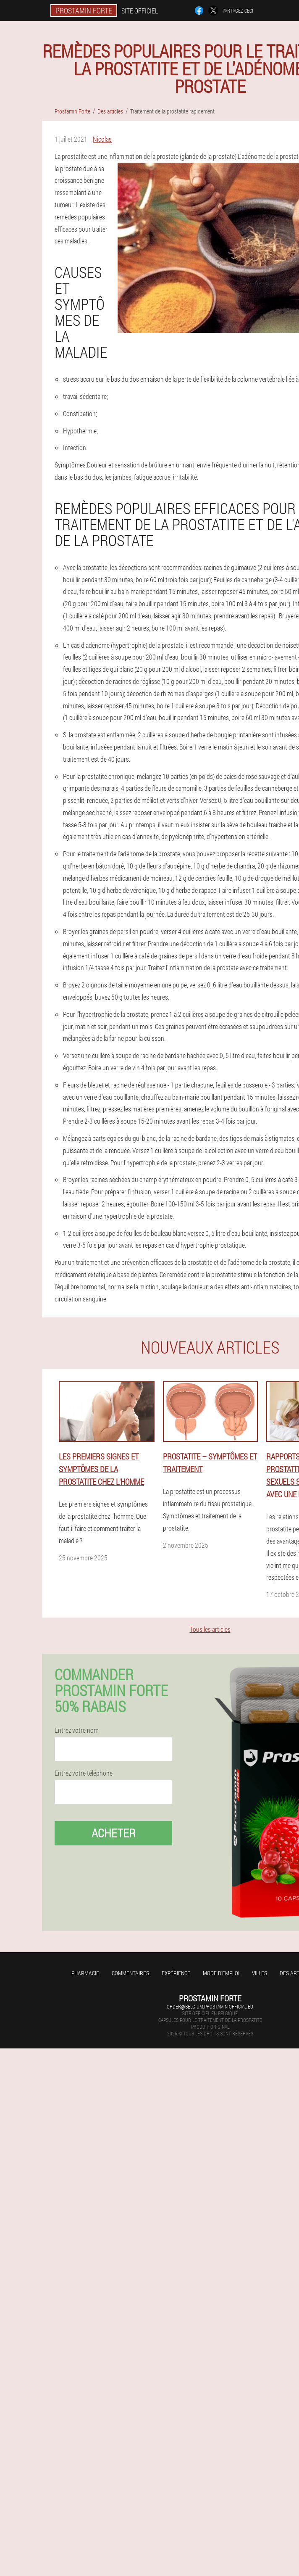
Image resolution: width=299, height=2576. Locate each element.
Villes (259, 1973)
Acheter (114, 1833)
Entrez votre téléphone (84, 1773)
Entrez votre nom (77, 1730)
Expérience (176, 1973)
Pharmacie (85, 1973)
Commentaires (130, 1973)
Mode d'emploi (221, 1973)
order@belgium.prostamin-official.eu (210, 2006)
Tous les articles (210, 1629)
